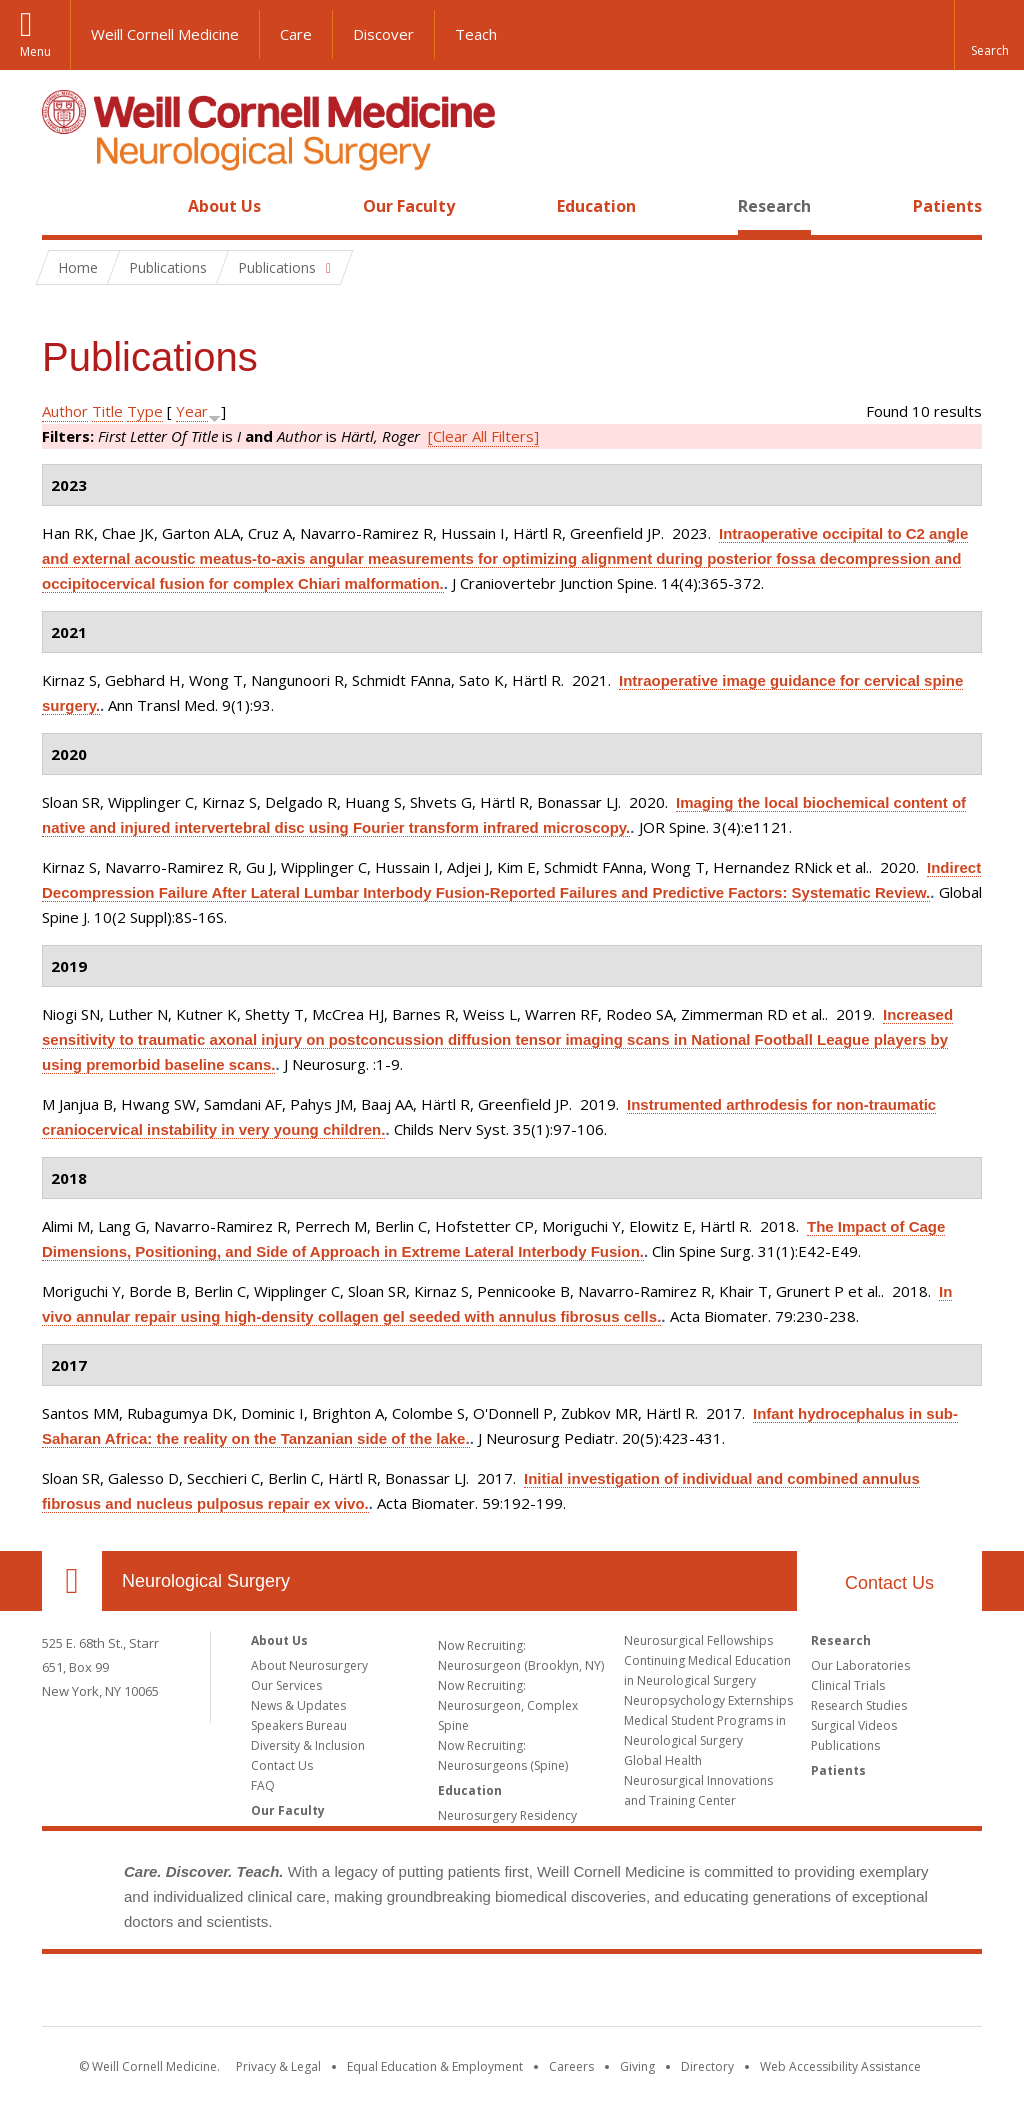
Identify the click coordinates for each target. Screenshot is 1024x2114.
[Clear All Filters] (483, 436)
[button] (989, 35)
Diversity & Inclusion (308, 1745)
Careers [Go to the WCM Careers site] (571, 2066)
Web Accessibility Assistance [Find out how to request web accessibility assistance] (840, 2066)
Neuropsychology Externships (708, 1700)
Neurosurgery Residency (507, 1815)
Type (145, 411)
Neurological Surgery (206, 1581)
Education (596, 206)
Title (107, 411)
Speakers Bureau (299, 1725)
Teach (476, 34)
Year (192, 411)
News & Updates (298, 1705)
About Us (224, 206)
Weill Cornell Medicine (165, 34)
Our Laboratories (860, 1665)
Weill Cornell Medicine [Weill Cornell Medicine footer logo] (512, 1994)
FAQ (263, 1785)
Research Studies (859, 1705)
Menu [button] (35, 51)
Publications (845, 1745)
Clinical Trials (848, 1685)
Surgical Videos (854, 1725)
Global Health (663, 1760)
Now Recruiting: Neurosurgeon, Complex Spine (508, 1705)
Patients (947, 206)
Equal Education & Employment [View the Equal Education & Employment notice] (435, 2066)
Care (296, 34)
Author (65, 411)
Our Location (72, 1581)
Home (64, 206)
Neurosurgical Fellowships (698, 1640)
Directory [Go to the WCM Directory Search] (707, 2066)
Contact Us (889, 1583)
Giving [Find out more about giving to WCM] (637, 2066)
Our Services (286, 1685)
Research (774, 206)
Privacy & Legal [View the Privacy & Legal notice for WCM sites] (278, 2066)
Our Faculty (409, 206)
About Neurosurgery (309, 1665)
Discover (383, 34)
